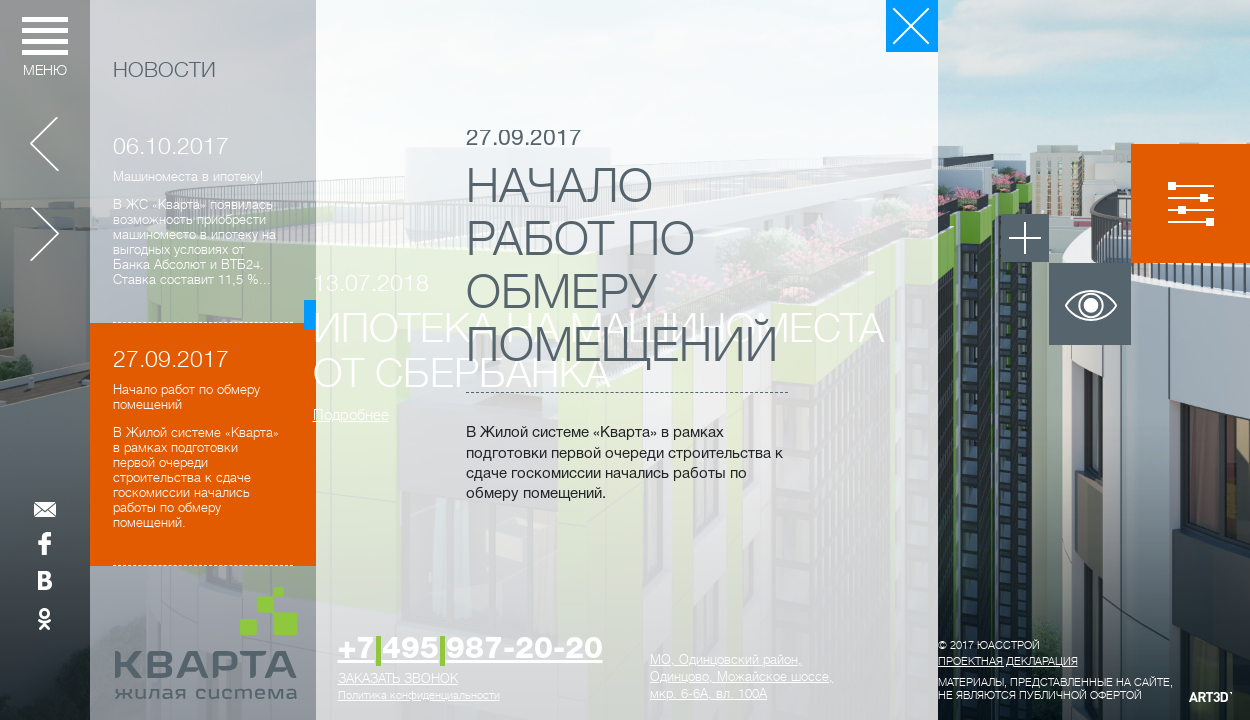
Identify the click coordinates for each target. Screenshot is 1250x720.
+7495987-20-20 (470, 650)
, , (741, 676)
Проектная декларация (1008, 661)
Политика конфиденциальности (419, 695)
